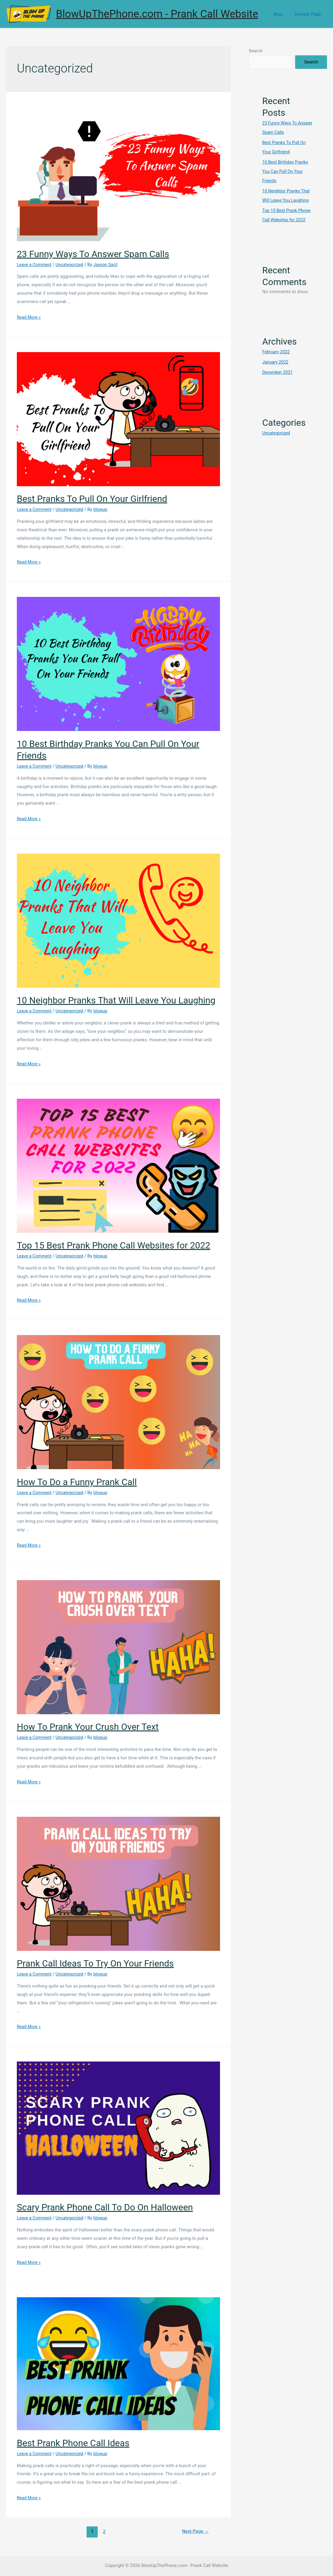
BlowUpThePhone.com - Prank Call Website (157, 14)
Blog (282, 14)
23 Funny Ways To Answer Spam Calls (93, 254)
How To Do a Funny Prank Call (77, 1482)
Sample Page (309, 14)
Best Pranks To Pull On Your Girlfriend (92, 498)
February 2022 (276, 349)
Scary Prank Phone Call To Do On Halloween (105, 2207)
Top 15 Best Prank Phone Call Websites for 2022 (113, 1245)
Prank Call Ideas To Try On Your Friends (95, 1963)
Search (256, 51)
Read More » (29, 317)
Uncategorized (71, 264)
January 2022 (276, 359)
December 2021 (278, 370)
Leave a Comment (35, 264)
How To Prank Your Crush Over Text (88, 1726)
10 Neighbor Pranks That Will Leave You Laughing (116, 1000)
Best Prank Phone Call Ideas (73, 2442)
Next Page (195, 2531)
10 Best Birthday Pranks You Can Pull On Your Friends (286, 170)
